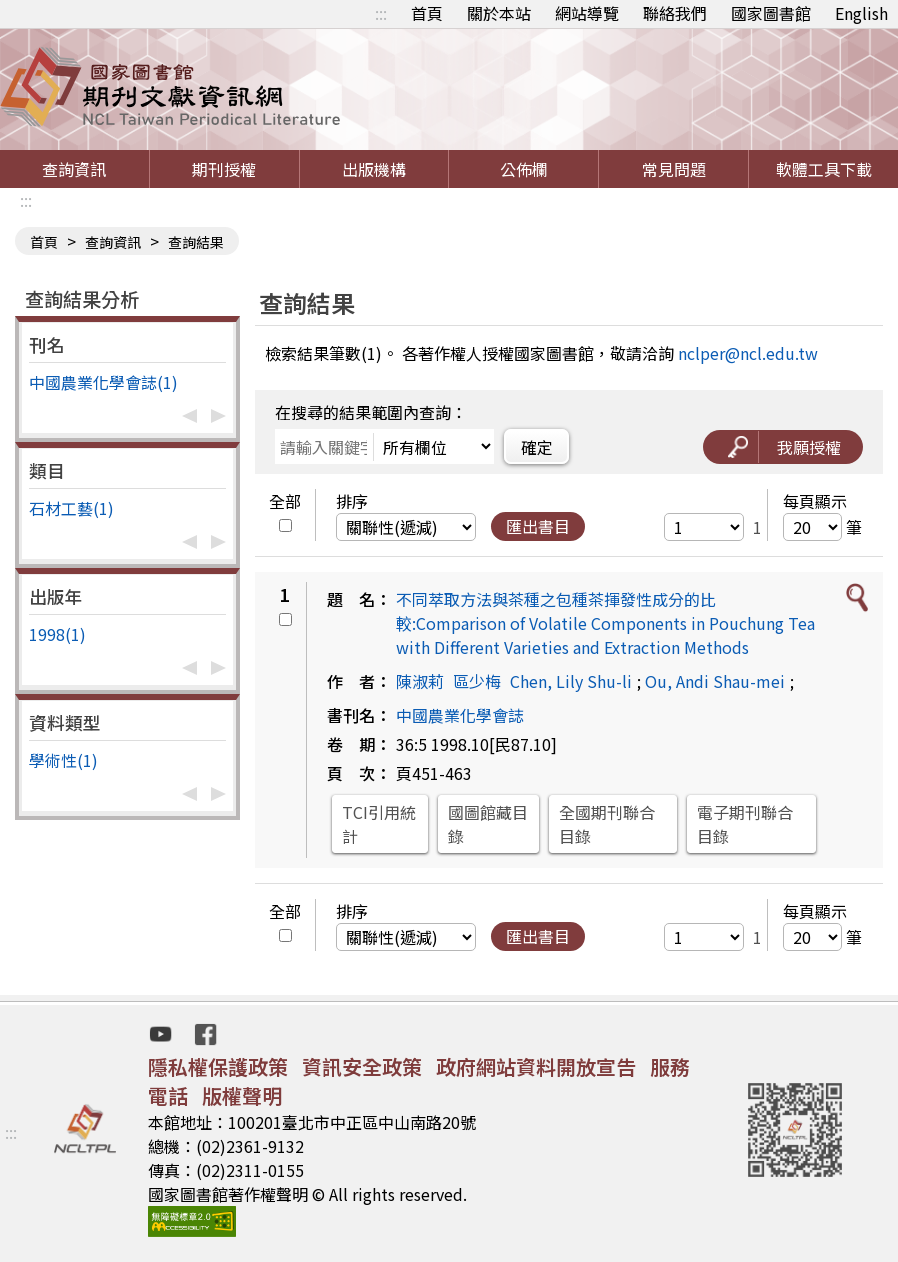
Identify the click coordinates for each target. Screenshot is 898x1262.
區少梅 (477, 681)
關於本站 (499, 13)
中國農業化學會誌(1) (103, 382)
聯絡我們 (675, 13)
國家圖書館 (771, 13)
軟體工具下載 (824, 169)
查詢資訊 (74, 169)
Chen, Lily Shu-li (571, 681)
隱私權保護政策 (218, 1066)
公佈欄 (524, 169)
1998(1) (57, 634)
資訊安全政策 (362, 1066)
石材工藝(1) (71, 508)
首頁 (427, 13)
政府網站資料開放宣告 (536, 1066)
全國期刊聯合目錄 (607, 824)
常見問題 (674, 169)
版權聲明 (242, 1095)
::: (381, 13)
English (861, 13)
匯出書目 (538, 526)
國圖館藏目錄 (488, 824)
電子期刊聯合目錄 (745, 824)
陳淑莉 (420, 681)
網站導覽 (587, 13)
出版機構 (374, 169)
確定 (537, 447)
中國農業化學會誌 (460, 715)
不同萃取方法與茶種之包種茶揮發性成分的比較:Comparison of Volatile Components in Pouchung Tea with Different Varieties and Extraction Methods (605, 623)
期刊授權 (224, 169)
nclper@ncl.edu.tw (748, 353)
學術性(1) (63, 760)
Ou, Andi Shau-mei (715, 681)
